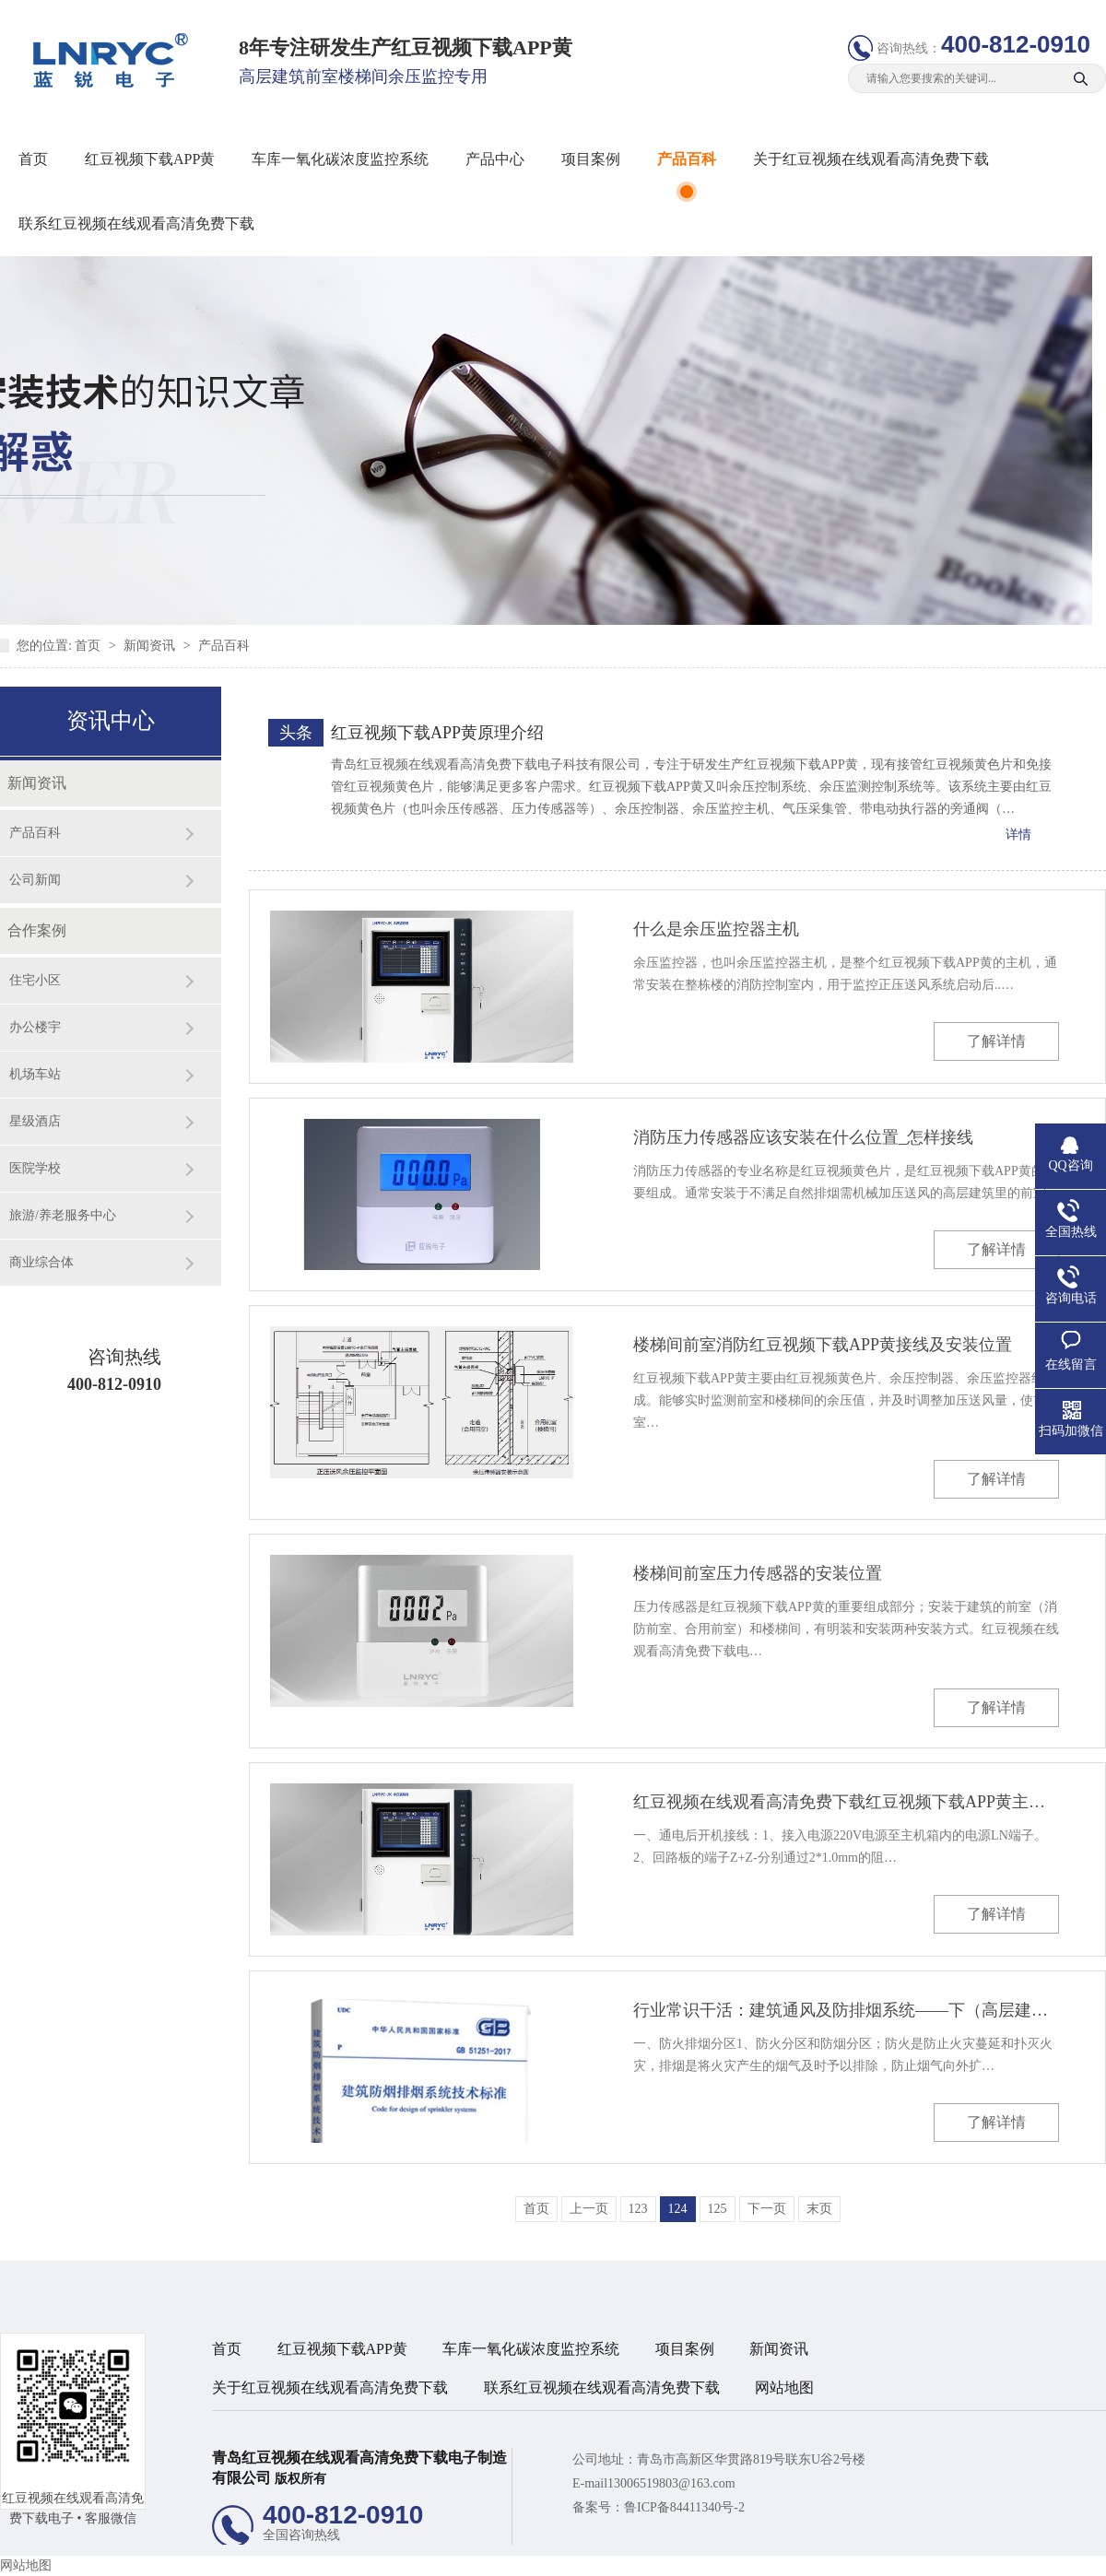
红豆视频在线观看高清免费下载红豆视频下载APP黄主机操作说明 (846, 1802)
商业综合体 (41, 1262)
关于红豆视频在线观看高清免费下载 (871, 159)
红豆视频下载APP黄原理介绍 (437, 732)
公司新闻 (35, 880)
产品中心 (494, 159)
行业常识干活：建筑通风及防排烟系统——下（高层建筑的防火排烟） (846, 2010)
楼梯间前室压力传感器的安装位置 (757, 1573)
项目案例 (590, 159)
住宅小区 (35, 980)
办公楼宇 (35, 1027)
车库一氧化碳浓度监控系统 (340, 159)
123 (638, 2209)
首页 (33, 159)
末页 (819, 2209)
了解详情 (996, 1041)
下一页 (766, 2209)
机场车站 (35, 1074)
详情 (1018, 834)
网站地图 (784, 2387)
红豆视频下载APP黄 (150, 159)
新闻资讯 (151, 646)
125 (717, 2209)
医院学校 (35, 1168)
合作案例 (36, 930)
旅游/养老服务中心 (62, 1215)
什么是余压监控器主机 (716, 929)
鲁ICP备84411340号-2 (684, 2507)
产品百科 (686, 159)
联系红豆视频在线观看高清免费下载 (136, 223)
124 (678, 2209)
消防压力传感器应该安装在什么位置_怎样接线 (803, 1137)
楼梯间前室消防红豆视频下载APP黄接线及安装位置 (822, 1344)
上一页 (589, 2209)
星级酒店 (35, 1121)
